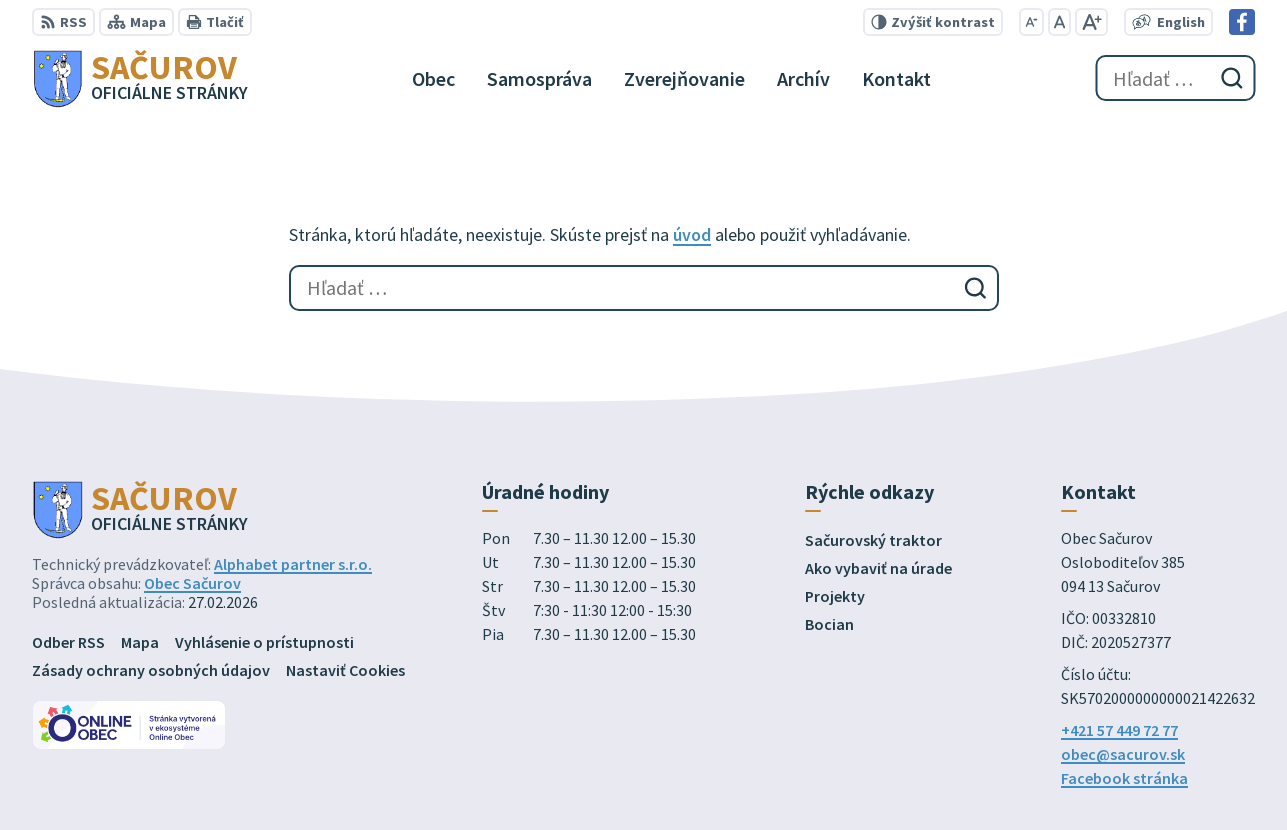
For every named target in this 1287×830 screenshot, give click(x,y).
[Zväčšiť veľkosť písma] (1091, 22)
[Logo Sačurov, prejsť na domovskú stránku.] (140, 78)
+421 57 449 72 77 (1119, 730)
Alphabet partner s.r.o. (293, 564)
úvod (692, 234)
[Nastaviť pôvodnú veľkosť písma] (1059, 22)
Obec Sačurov (192, 583)
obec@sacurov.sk (1123, 754)
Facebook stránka (1124, 778)
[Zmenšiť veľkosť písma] (1031, 22)
